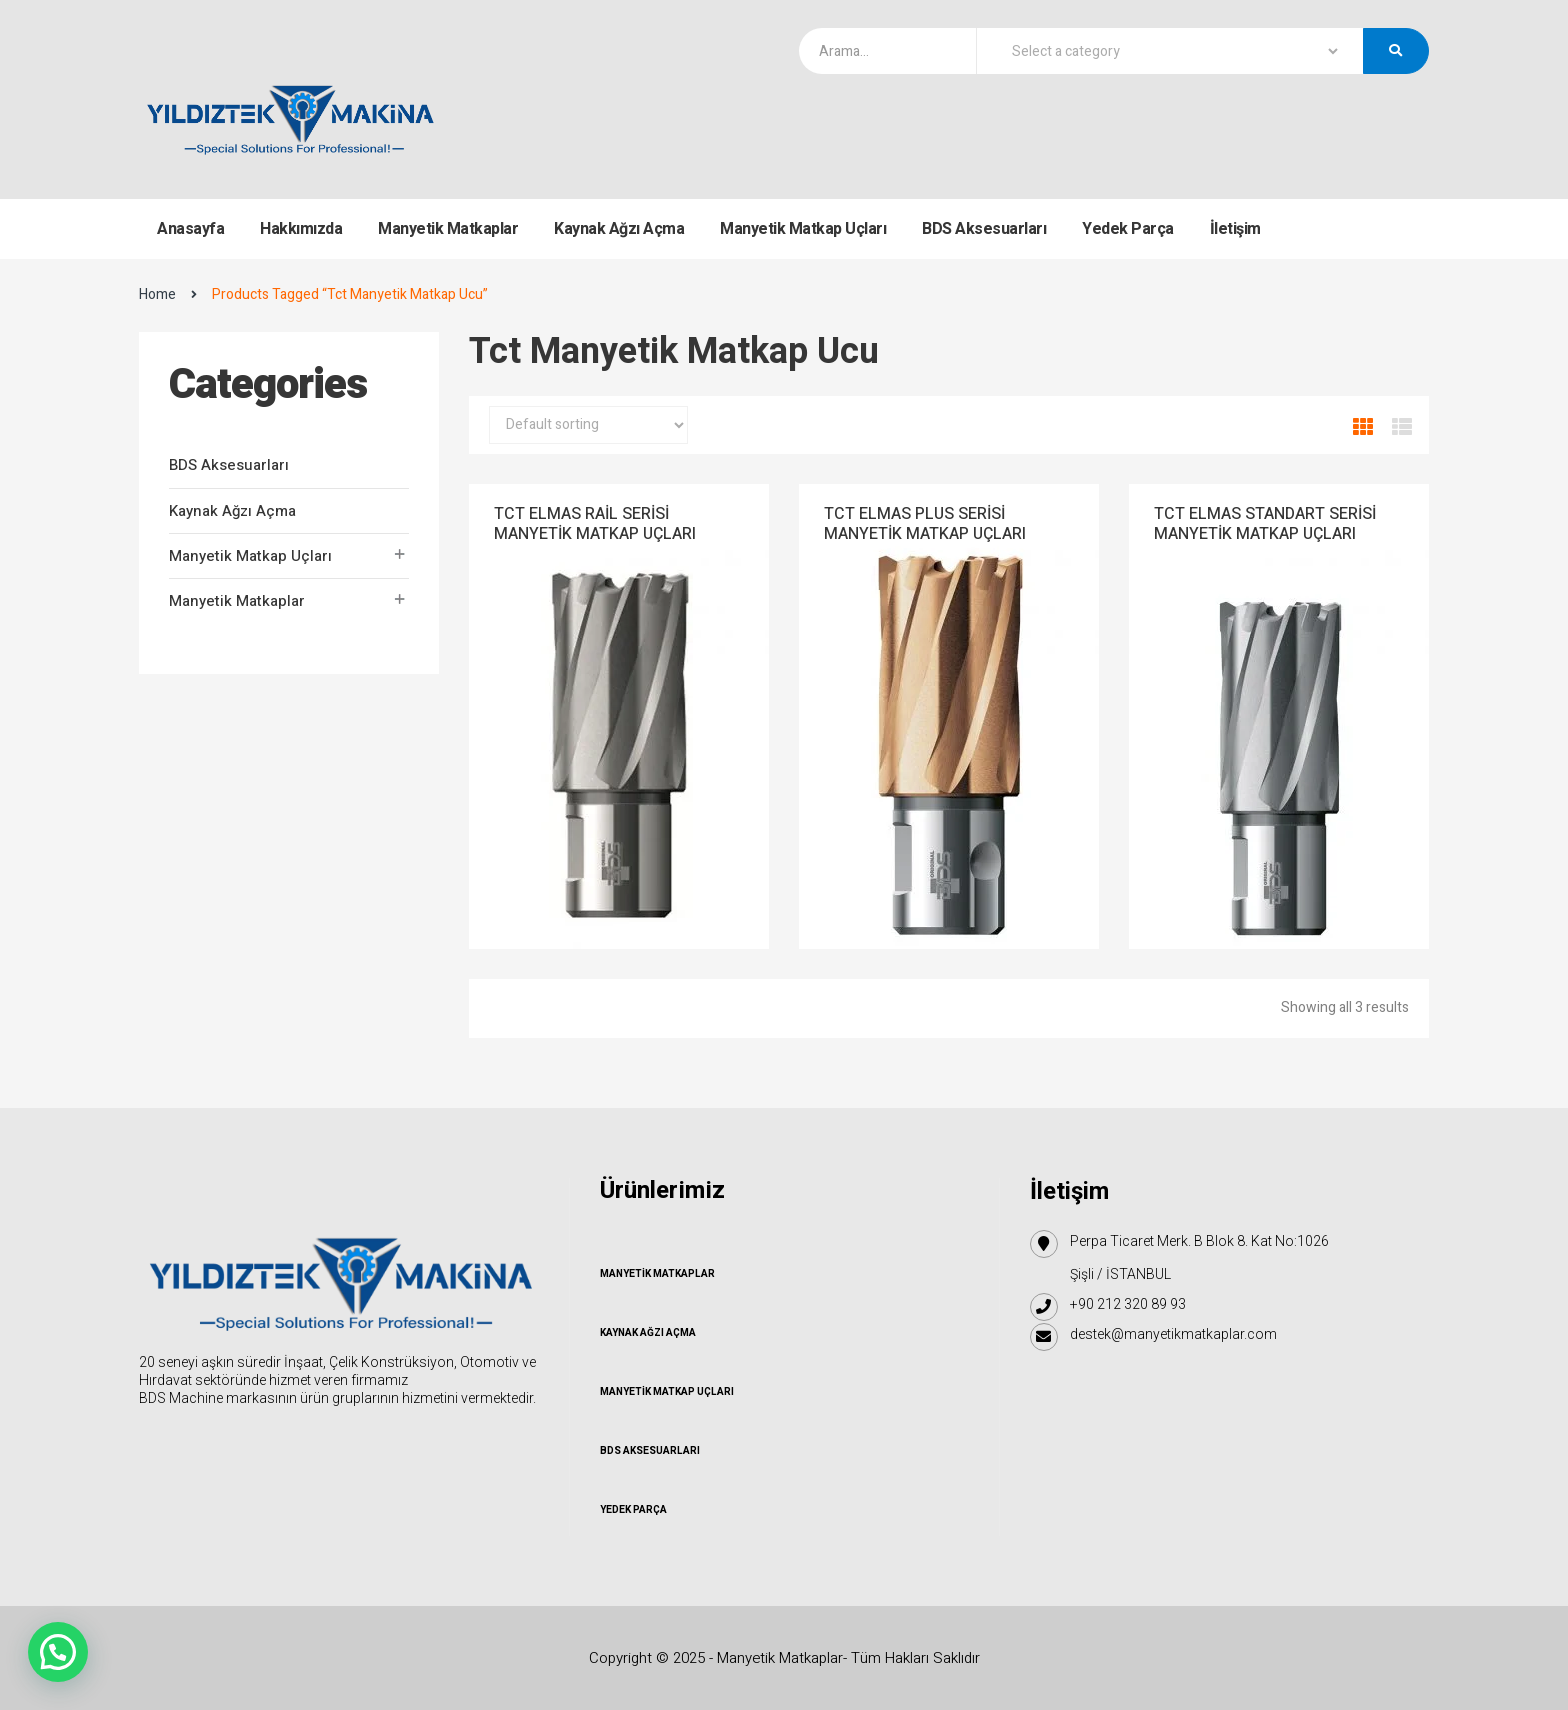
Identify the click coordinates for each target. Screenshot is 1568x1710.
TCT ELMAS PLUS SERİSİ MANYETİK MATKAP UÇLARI (925, 524)
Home (157, 294)
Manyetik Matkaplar (448, 229)
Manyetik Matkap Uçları (803, 229)
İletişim (1235, 229)
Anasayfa (190, 229)
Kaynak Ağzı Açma (619, 229)
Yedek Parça (1128, 229)
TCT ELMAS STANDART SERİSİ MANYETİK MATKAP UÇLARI (1265, 524)
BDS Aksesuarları (984, 229)
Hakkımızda (301, 229)
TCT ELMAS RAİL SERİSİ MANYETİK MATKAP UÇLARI (595, 524)
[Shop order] (588, 425)
